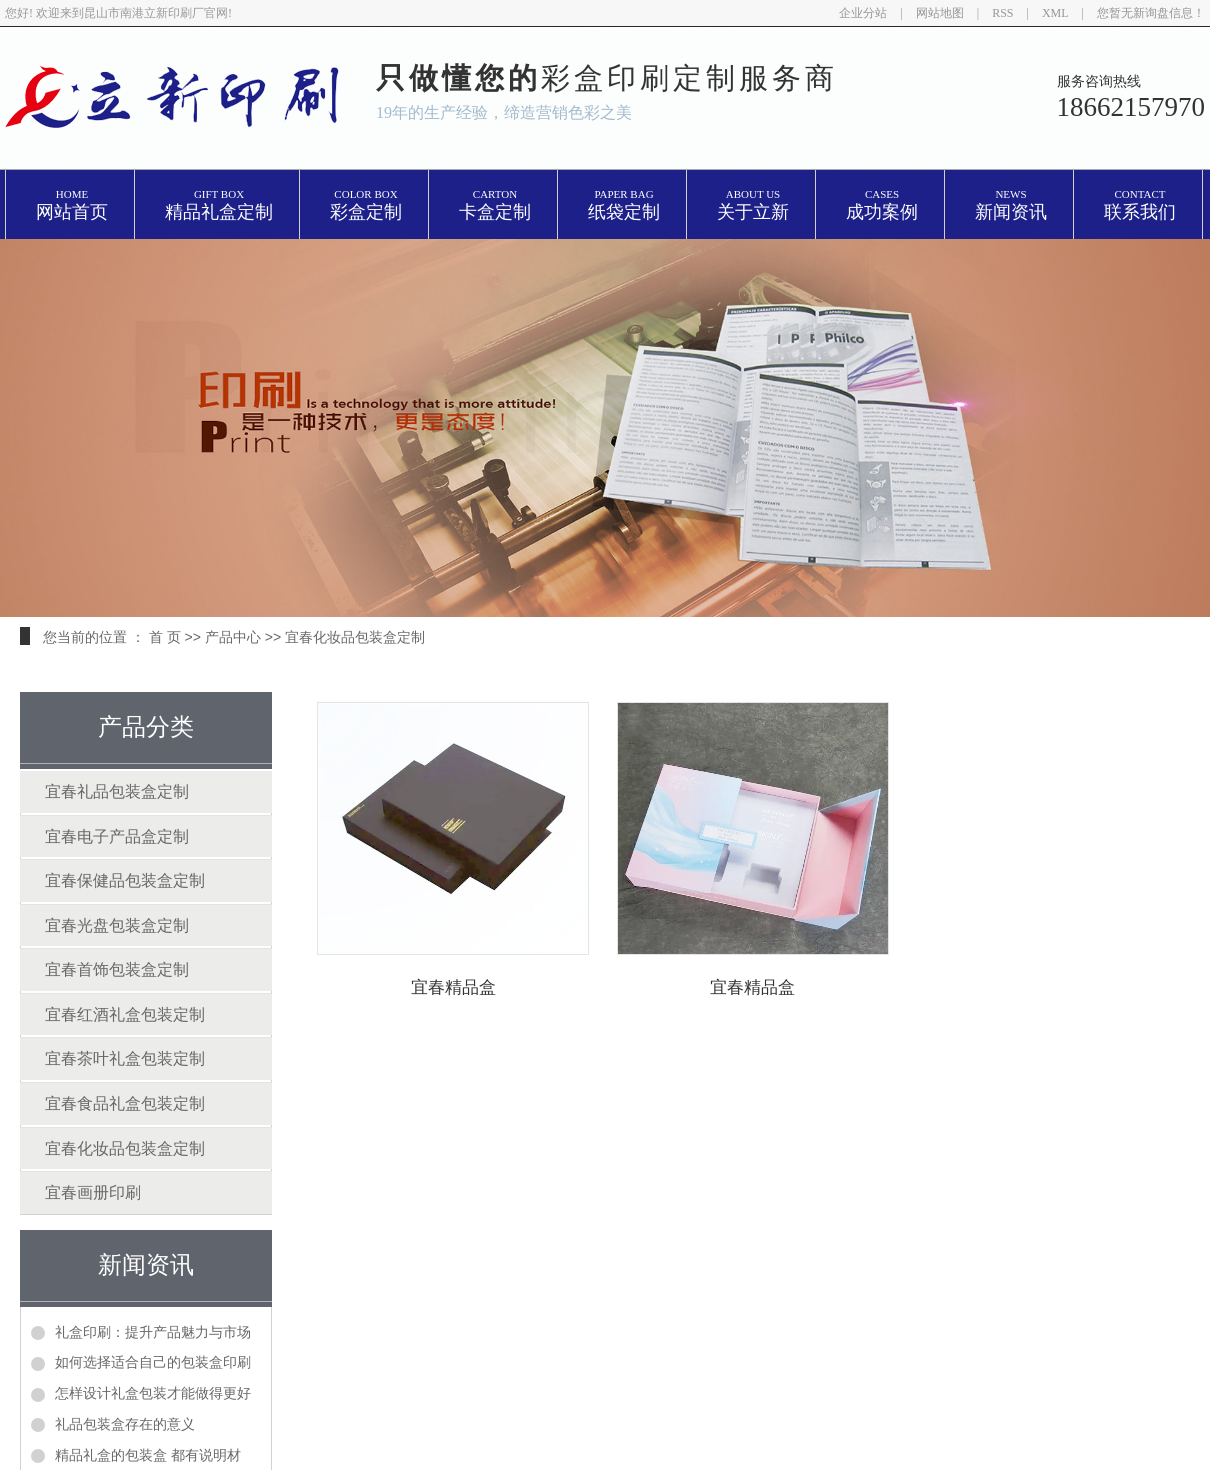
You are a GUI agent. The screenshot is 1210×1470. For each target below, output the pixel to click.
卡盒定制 (495, 205)
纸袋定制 (624, 205)
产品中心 (233, 637)
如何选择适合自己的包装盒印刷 (153, 1362)
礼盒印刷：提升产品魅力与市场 (153, 1332)
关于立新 (753, 205)
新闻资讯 (1011, 205)
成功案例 (882, 205)
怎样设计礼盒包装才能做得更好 (153, 1393)
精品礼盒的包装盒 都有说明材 (148, 1455)
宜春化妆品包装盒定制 (355, 637)
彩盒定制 (366, 205)
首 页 (165, 637)
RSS (1002, 13)
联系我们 (1140, 205)
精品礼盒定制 (219, 205)
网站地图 (940, 13)
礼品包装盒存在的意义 (125, 1424)
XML (1055, 13)
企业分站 (863, 13)
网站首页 (72, 205)
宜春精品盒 (463, 987)
